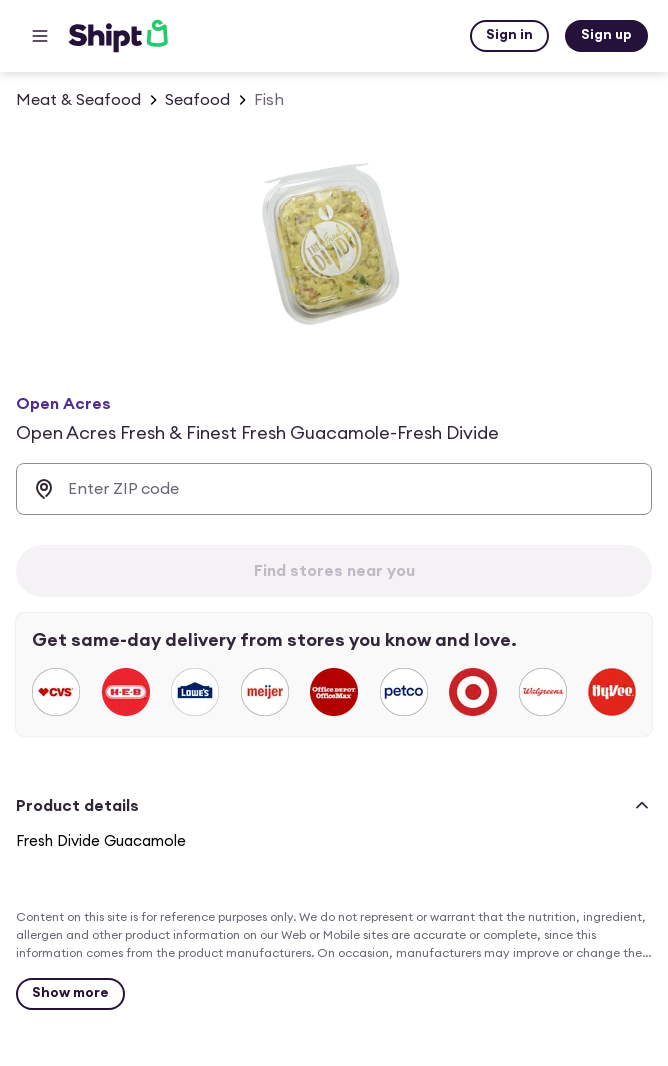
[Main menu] (40, 36)
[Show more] (70, 994)
